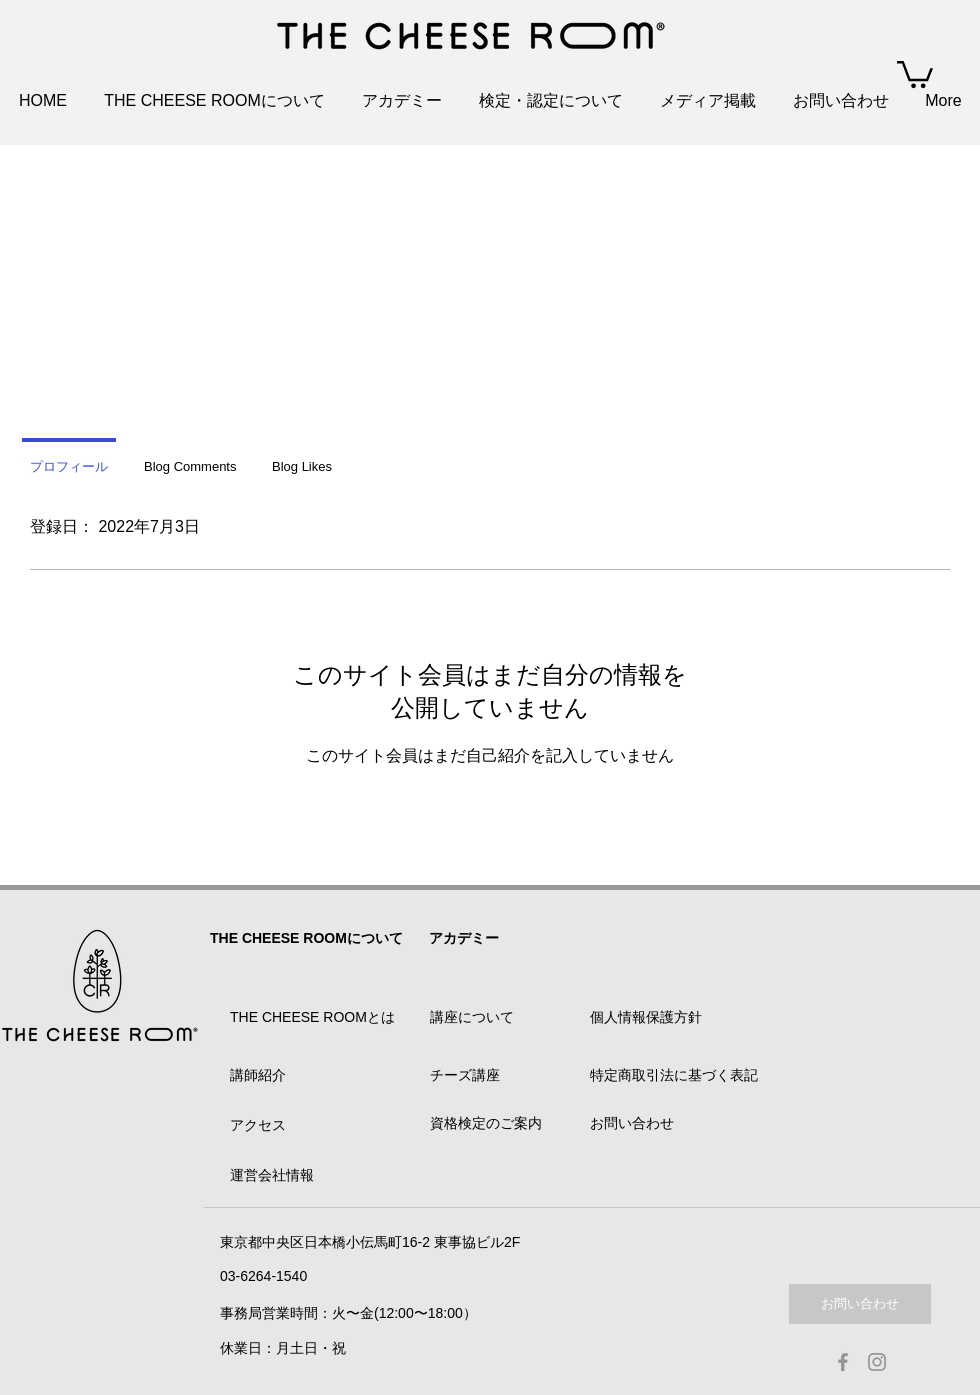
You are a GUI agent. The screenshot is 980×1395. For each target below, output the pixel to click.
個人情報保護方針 (646, 1017)
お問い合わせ (632, 1123)
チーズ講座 (465, 1075)
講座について (472, 1017)
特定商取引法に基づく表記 (674, 1075)
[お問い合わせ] (860, 1304)
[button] (915, 73)
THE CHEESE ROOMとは (312, 1017)
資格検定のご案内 (486, 1123)
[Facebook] (843, 1362)
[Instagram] (877, 1362)
